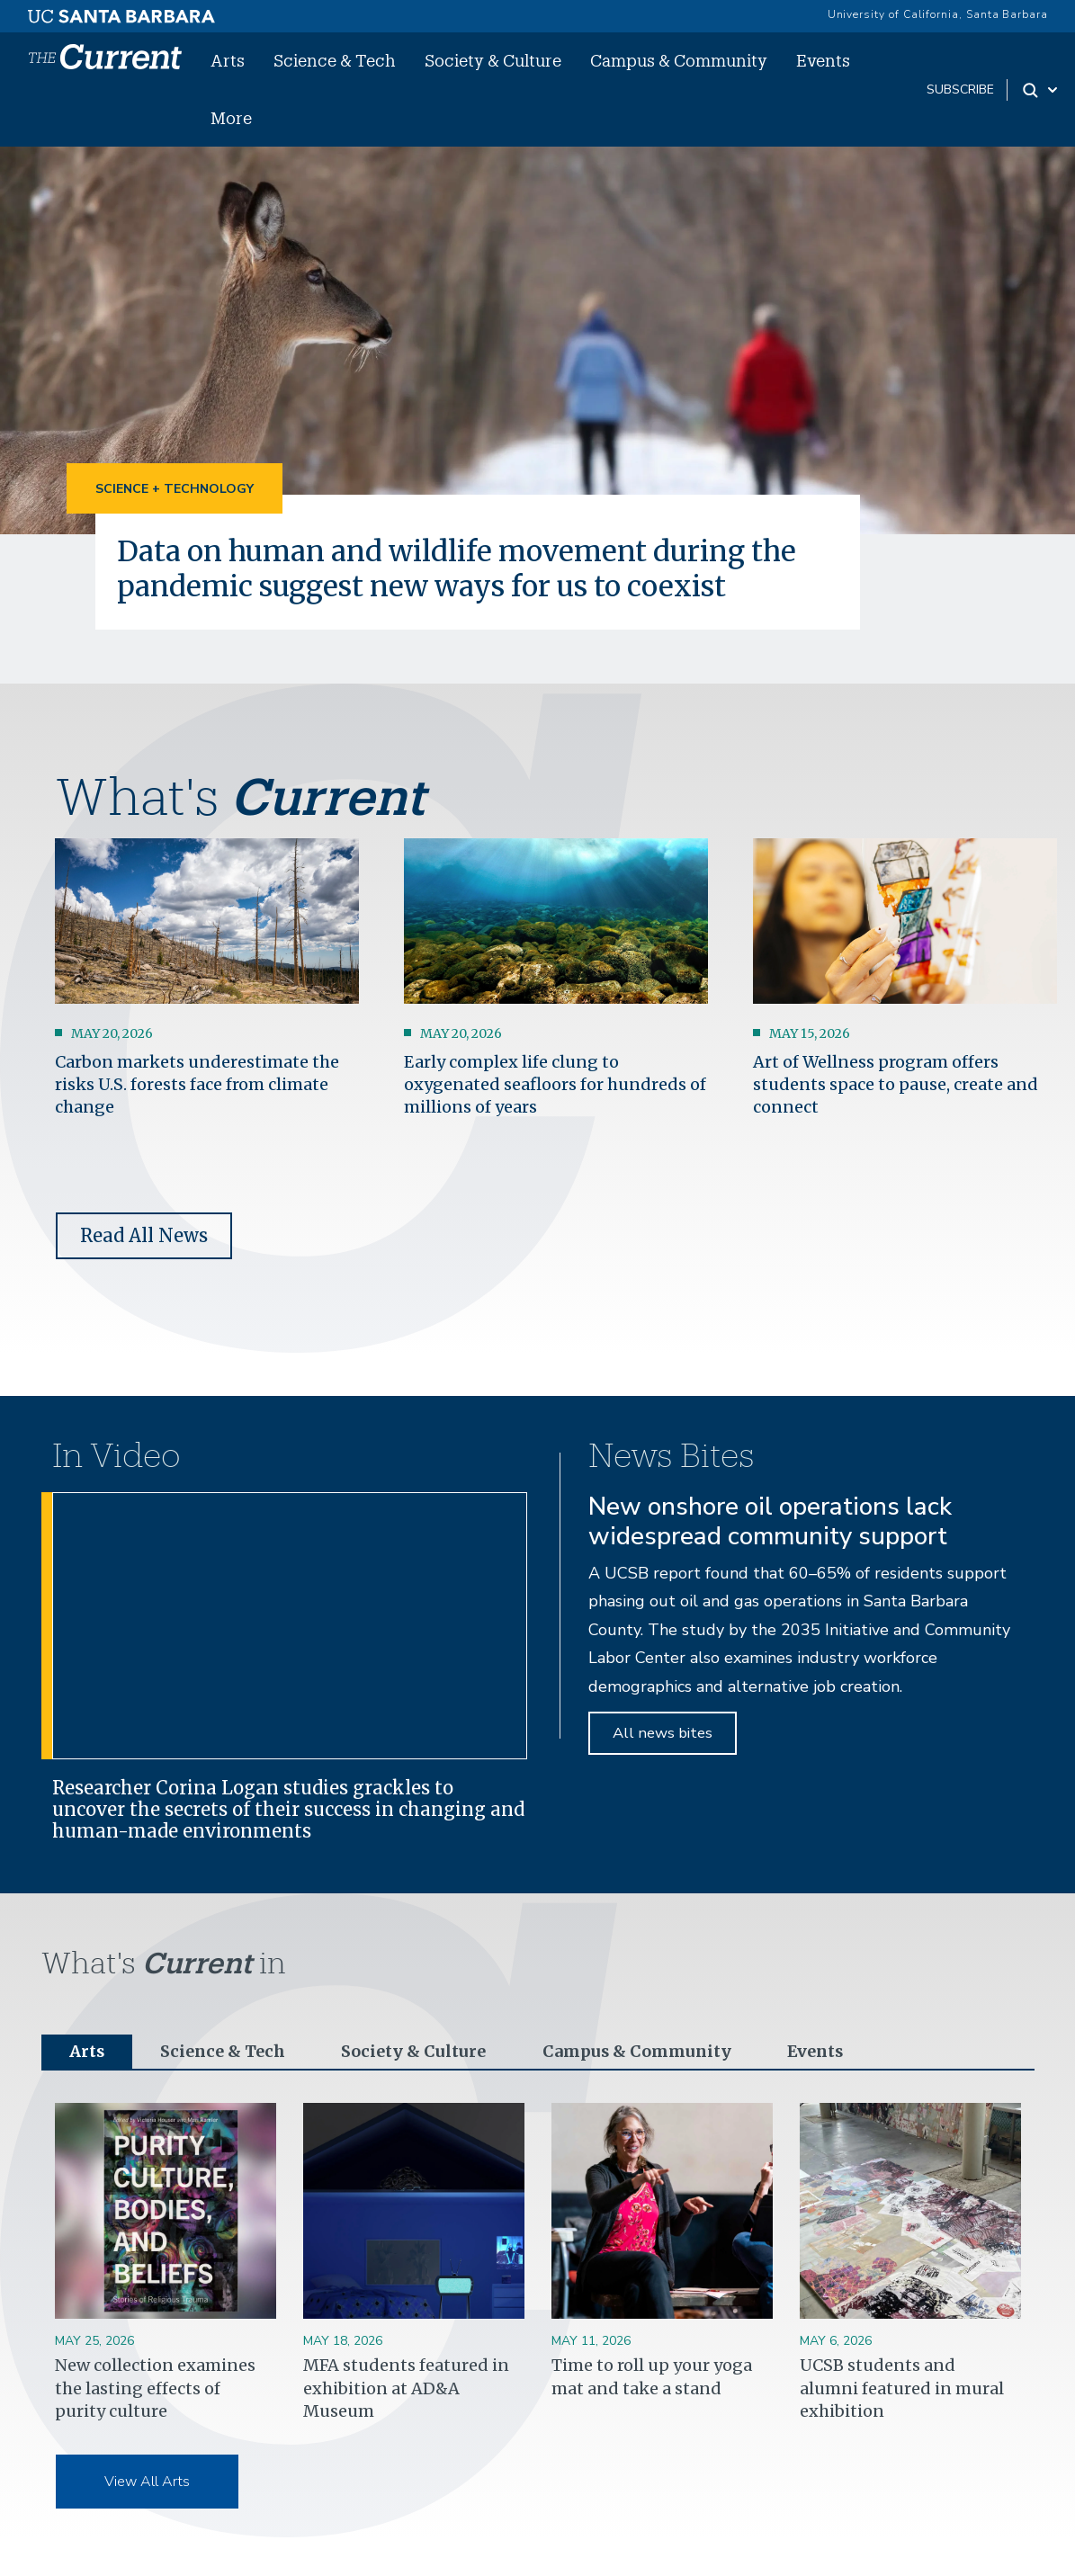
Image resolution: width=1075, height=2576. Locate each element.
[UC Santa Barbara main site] (121, 11)
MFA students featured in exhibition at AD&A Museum (406, 2387)
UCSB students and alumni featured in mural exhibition (902, 2387)
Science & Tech (334, 60)
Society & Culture (493, 60)
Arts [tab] (87, 2051)
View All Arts (147, 2481)
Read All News (144, 1234)
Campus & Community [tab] (636, 2051)
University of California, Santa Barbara (938, 14)
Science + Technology (174, 488)
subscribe (960, 89)
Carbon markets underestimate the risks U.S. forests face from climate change (197, 1084)
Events (823, 60)
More (231, 118)
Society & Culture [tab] (413, 2051)
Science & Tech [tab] (223, 2051)
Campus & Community (678, 60)
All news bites (662, 1732)
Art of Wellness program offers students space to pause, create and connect (895, 1084)
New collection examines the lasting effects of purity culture (155, 2387)
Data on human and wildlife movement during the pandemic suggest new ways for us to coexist (468, 568)
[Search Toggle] (1041, 90)
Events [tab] (814, 2051)
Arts (228, 60)
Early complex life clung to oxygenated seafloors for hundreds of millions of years (555, 1084)
